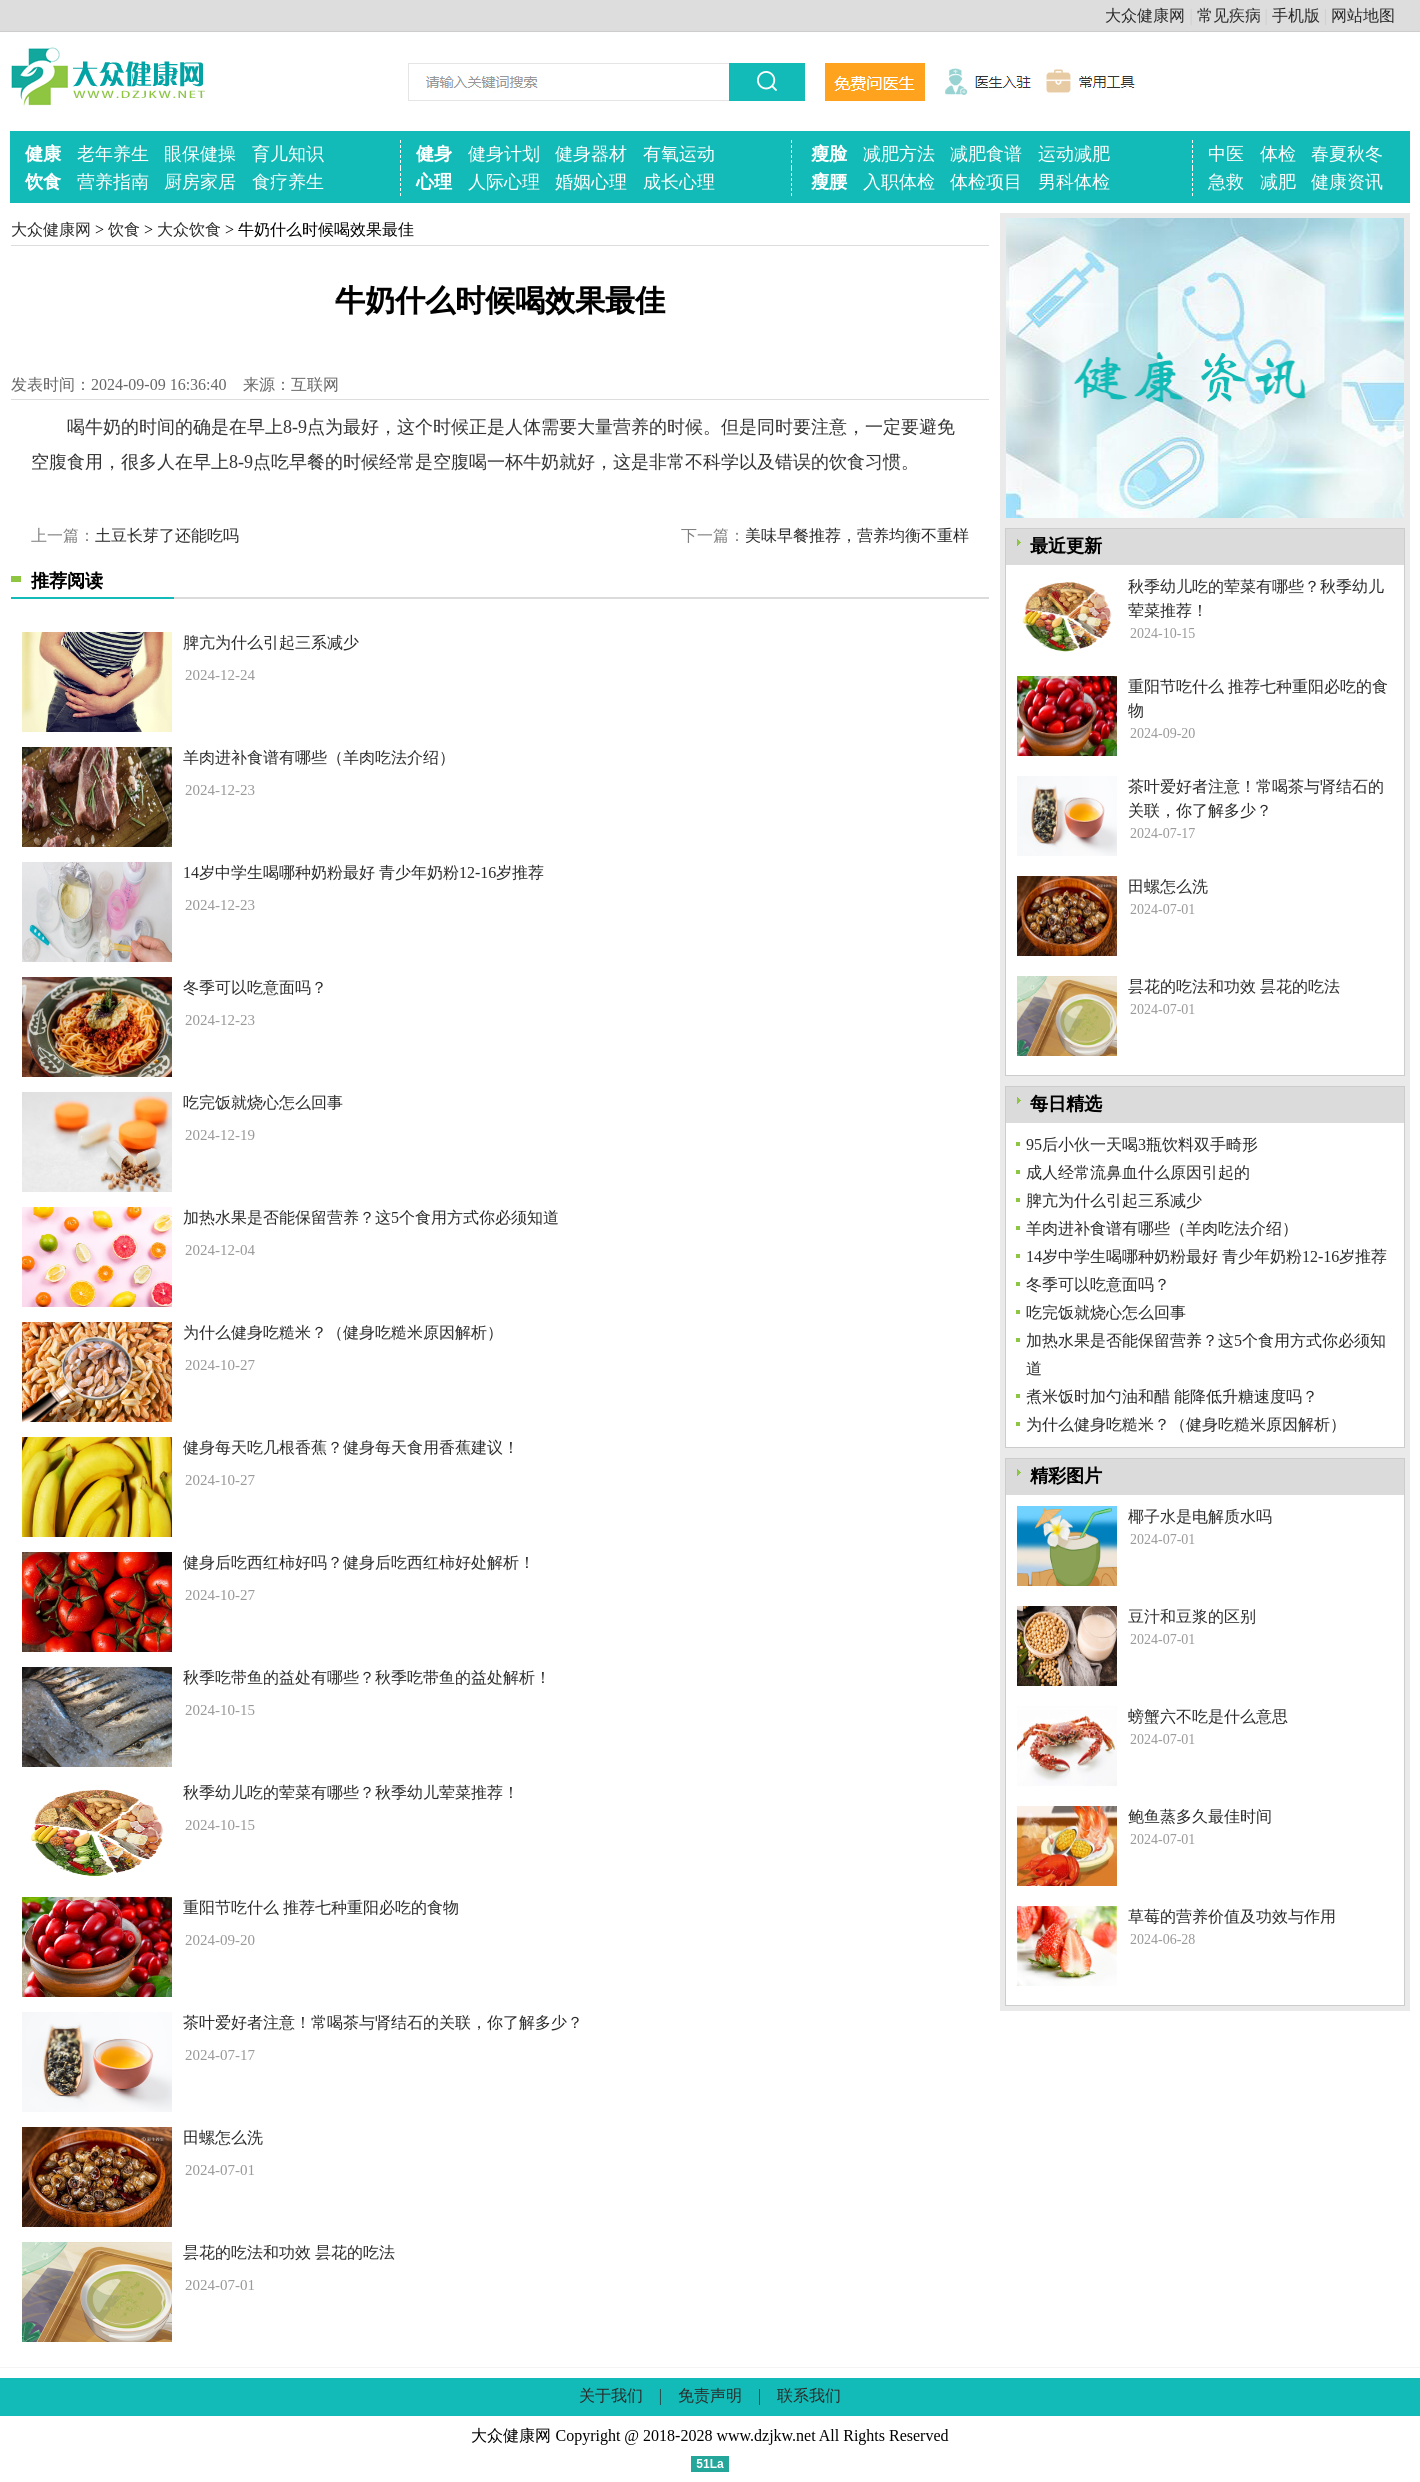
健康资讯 (1347, 182)
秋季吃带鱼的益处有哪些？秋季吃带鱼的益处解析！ (367, 1677)
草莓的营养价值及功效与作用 (1232, 1916)
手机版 (1296, 15)
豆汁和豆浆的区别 (1192, 1616)
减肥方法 (899, 154)
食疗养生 (288, 182)
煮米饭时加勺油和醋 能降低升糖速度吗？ (1172, 1396)
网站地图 (1363, 15)
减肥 (1278, 182)
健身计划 (504, 154)
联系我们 (809, 2395)
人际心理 (504, 182)
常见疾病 (1229, 15)
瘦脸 (829, 154)
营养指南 (113, 182)
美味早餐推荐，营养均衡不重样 (857, 535)
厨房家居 (200, 182)
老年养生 (113, 154)
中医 (1226, 154)
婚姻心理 (591, 182)
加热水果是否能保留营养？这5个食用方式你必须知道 (371, 1217)
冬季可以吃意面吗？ (255, 987)
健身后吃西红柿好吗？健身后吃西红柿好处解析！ (359, 1562)
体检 (1278, 154)
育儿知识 (288, 154)
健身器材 (591, 154)
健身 (434, 154)
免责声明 (710, 2395)
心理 (434, 182)
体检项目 (986, 182)
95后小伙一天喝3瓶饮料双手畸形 (1142, 1144)
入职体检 (899, 182)
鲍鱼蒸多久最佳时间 (1200, 1816)
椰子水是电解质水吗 (1200, 1516)
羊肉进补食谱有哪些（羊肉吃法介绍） (319, 757)
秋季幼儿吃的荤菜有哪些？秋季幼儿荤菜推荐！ (351, 1792)
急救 (1226, 182)
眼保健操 (200, 154)
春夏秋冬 (1347, 154)
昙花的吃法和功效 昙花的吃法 (289, 2252)
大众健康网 (1145, 15)
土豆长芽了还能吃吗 (167, 535)
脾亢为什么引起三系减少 (271, 642)
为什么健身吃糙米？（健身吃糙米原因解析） (343, 1332)
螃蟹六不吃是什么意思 (1208, 1716)
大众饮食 (189, 229)
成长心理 (679, 182)
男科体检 (1074, 182)
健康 (43, 154)
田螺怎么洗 (223, 2137)
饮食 (43, 182)
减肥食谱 (986, 154)
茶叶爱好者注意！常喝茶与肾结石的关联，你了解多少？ (383, 2022)
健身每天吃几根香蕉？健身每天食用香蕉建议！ (351, 1447)
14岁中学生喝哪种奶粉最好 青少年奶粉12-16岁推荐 (363, 872)
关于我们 (611, 2395)
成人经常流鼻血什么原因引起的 (1138, 1172)
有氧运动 (679, 154)
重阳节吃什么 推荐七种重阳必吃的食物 (321, 1907)
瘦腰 (829, 182)
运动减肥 (1074, 154)
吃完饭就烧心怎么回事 (263, 1102)
